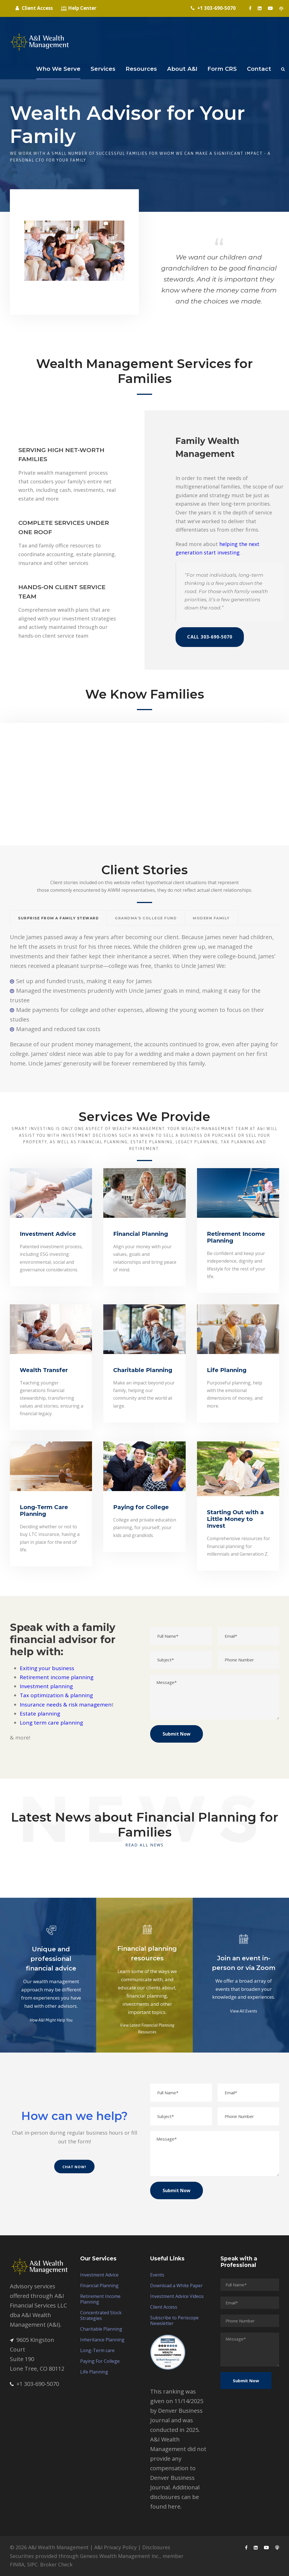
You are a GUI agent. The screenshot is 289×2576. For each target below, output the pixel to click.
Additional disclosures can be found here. (175, 2496)
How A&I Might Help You (51, 2020)
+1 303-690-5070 (34, 2384)
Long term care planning (51, 1722)
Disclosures (156, 2547)
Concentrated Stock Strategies (101, 2315)
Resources (141, 68)
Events (157, 2275)
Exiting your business (47, 1668)
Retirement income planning (56, 1677)
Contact (259, 68)
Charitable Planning (101, 2329)
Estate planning (40, 1713)
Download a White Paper (176, 2285)
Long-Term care (97, 2350)
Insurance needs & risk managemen (65, 1704)
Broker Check (56, 2564)
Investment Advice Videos (177, 2296)
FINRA (17, 2564)
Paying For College (100, 2361)
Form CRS (222, 68)
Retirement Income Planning (100, 2299)
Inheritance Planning (102, 2340)
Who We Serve (58, 68)
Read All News (144, 1845)
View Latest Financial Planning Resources (147, 2028)
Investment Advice (99, 2275)
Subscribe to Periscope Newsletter (174, 2320)
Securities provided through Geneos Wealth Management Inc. (85, 2556)
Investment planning (46, 1686)
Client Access (163, 2307)
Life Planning (94, 2372)
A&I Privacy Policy (115, 2547)
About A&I (182, 68)
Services (103, 68)
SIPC (32, 2564)
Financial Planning (99, 2285)
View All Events (243, 2011)
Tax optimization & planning (56, 1695)
